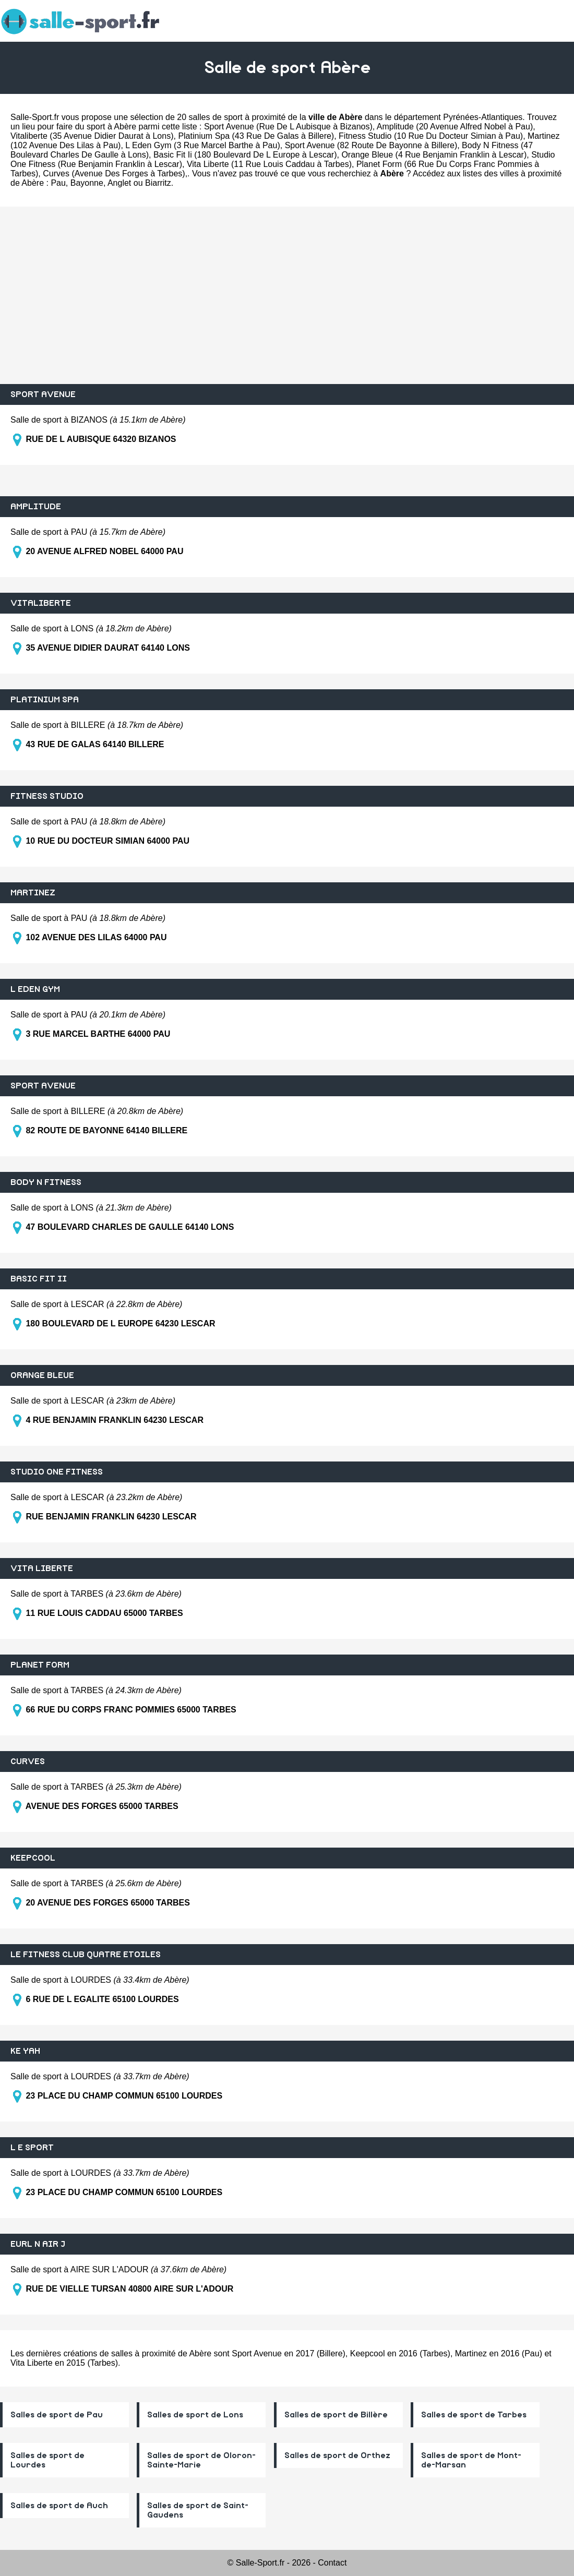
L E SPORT (32, 2147)
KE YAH (25, 2051)
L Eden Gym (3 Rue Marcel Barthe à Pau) (202, 145)
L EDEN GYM (35, 989)
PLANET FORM (39, 1665)
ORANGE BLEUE (42, 1375)
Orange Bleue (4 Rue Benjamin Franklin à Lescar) (434, 154)
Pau (58, 182)
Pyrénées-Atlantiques (482, 117)
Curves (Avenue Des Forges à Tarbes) (114, 173)
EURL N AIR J (37, 2244)
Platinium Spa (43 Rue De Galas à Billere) (256, 135)
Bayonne (86, 182)
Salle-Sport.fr (34, 117)
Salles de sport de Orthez (337, 2455)
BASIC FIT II (38, 1279)
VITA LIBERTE (41, 1568)
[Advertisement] (287, 295)
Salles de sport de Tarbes (474, 2415)
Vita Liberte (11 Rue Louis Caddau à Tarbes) (269, 164)
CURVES (27, 1761)
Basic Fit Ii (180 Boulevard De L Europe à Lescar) (245, 154)
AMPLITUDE (35, 506)
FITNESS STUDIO (46, 796)
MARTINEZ (32, 893)
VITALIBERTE (40, 603)
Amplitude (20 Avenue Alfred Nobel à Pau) (455, 126)
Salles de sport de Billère (336, 2415)
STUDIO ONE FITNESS (56, 1472)
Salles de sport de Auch (59, 2505)
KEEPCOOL (32, 1858)
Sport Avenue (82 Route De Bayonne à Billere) (371, 145)
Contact (332, 2562)
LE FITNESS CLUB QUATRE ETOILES (85, 1954)
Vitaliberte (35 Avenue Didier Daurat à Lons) (91, 135)
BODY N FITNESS (45, 1182)
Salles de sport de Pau (56, 2415)
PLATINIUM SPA (44, 700)
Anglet (119, 182)
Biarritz (158, 182)
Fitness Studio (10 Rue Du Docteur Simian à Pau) (431, 135)
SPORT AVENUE (43, 394)
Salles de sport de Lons (195, 2415)
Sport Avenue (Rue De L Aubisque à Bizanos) (288, 126)
